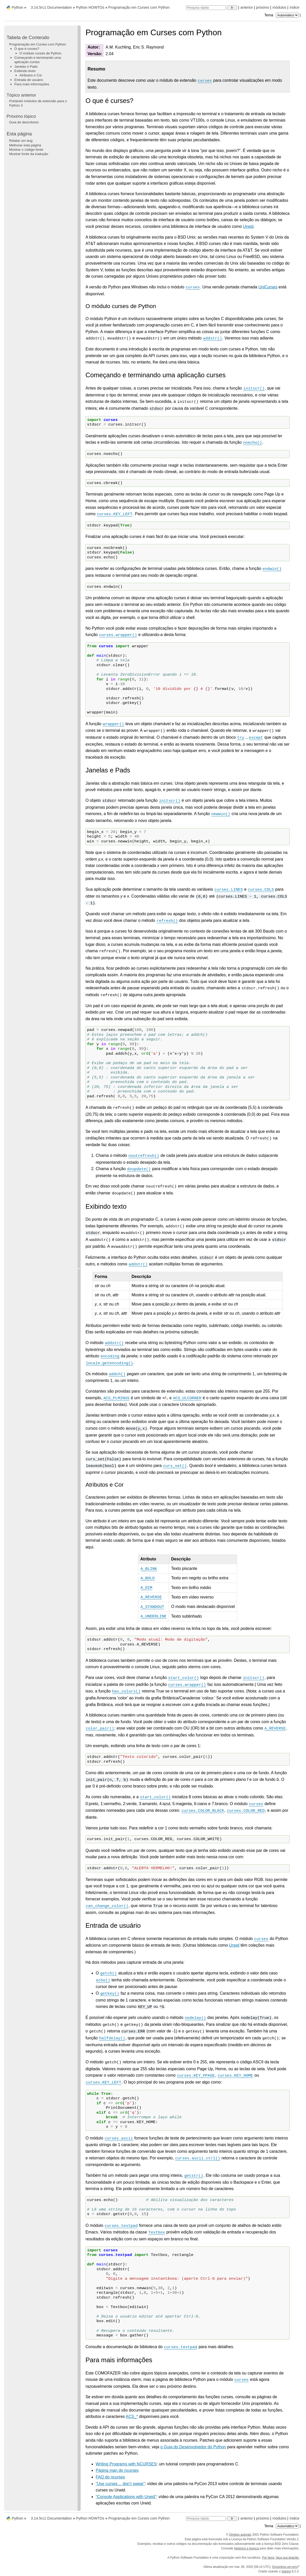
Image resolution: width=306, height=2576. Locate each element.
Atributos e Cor (30, 75)
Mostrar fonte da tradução (28, 154)
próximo (262, 7)
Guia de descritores (24, 122)
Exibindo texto (25, 71)
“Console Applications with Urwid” (126, 2497)
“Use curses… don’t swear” (120, 2483)
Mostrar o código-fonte (26, 149)
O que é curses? (26, 49)
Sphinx (286, 2571)
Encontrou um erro (285, 2567)
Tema (282, 15)
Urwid (248, 226)
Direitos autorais (240, 2534)
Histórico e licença (246, 2548)
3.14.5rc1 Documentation (51, 7)
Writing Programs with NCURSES (126, 2464)
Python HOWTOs (90, 7)
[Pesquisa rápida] (206, 7)
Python (17, 7)
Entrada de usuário (28, 80)
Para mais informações (31, 84)
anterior (246, 7)
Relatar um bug (20, 141)
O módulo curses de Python (40, 53)
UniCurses (267, 287)
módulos (279, 7)
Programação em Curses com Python (139, 7)
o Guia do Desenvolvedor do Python (193, 2447)
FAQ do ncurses (110, 2477)
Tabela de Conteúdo (28, 37)
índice (294, 7)
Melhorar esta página (25, 145)
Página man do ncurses (117, 2470)
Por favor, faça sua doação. (280, 2557)
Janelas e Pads (26, 66)
